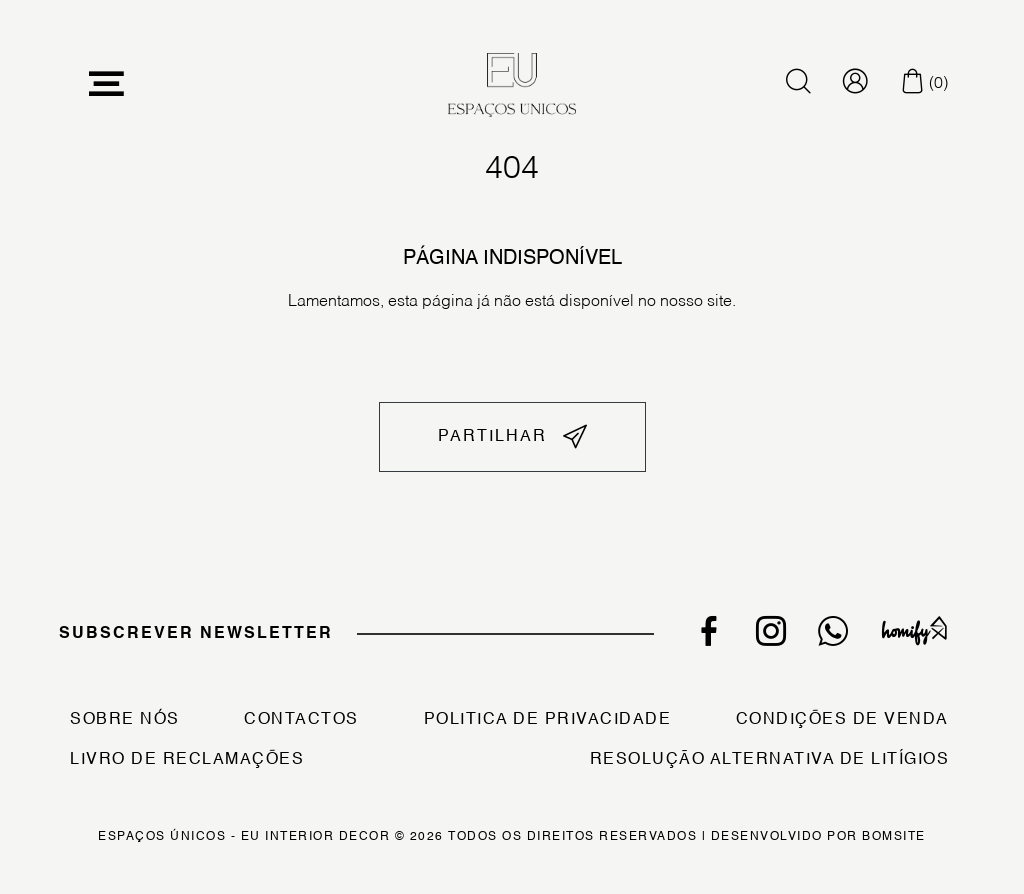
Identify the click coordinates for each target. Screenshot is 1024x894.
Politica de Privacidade (548, 720)
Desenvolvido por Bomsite (818, 837)
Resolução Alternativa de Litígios (770, 760)
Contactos (301, 720)
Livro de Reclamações (187, 760)
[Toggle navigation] (107, 84)
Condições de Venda (842, 720)
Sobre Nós (125, 720)
